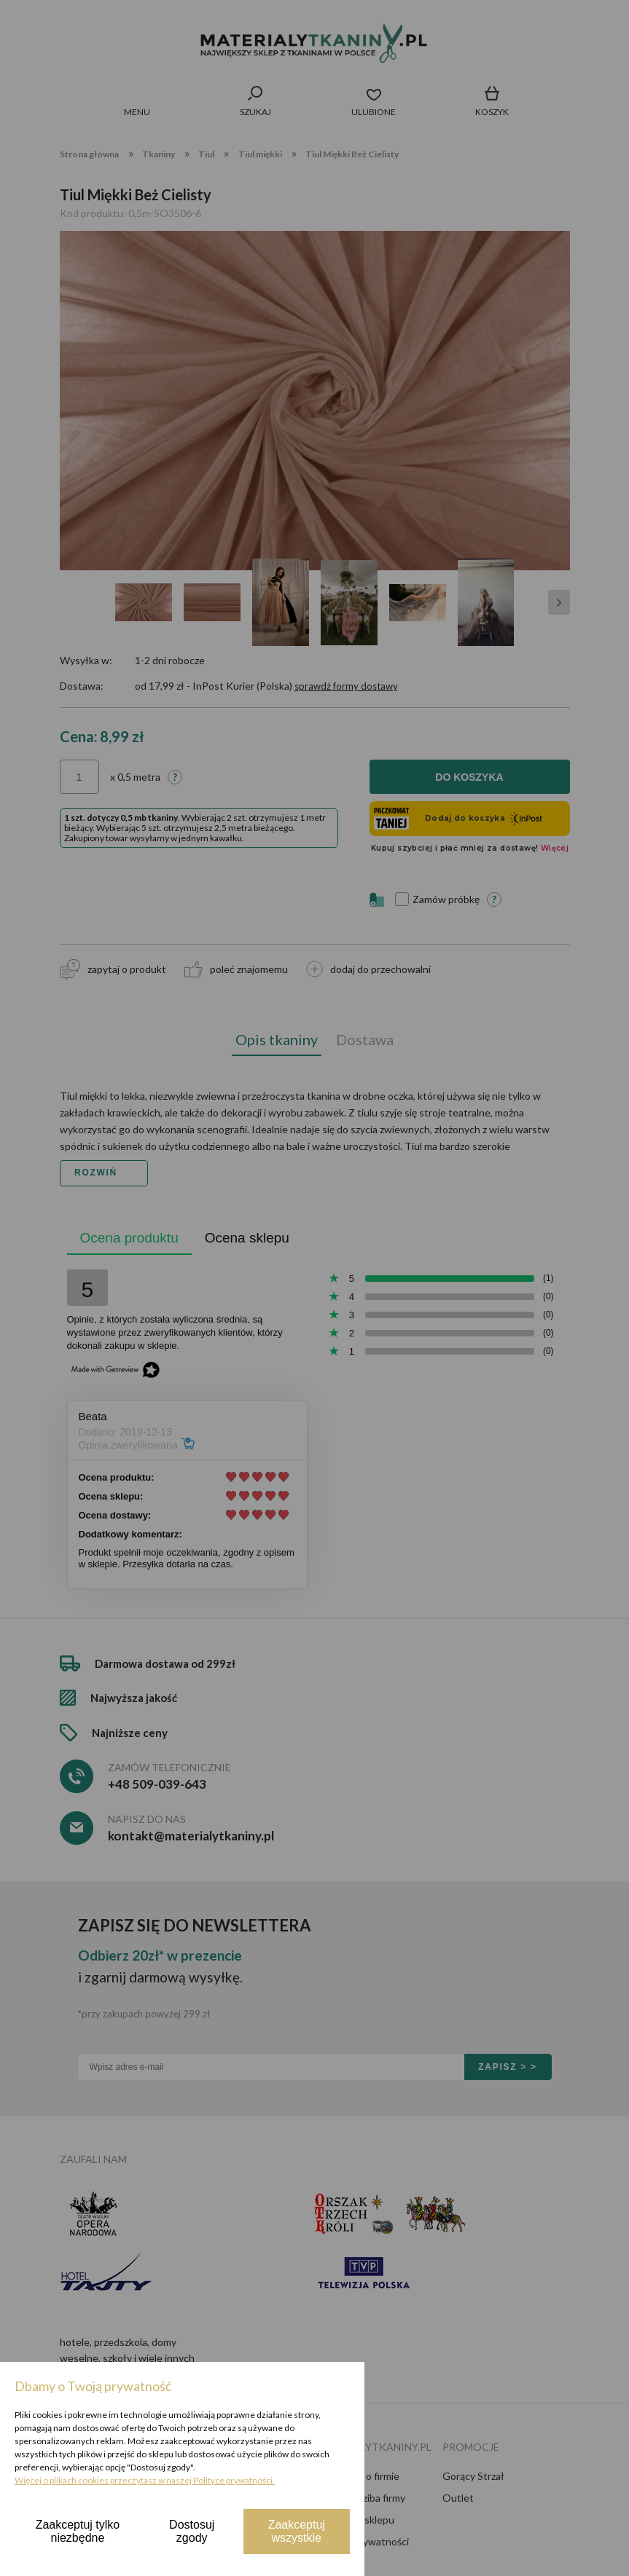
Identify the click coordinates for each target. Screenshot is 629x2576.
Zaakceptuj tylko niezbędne (78, 2531)
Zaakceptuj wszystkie (296, 2531)
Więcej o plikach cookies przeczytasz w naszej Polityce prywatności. (145, 2480)
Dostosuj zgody (191, 2531)
